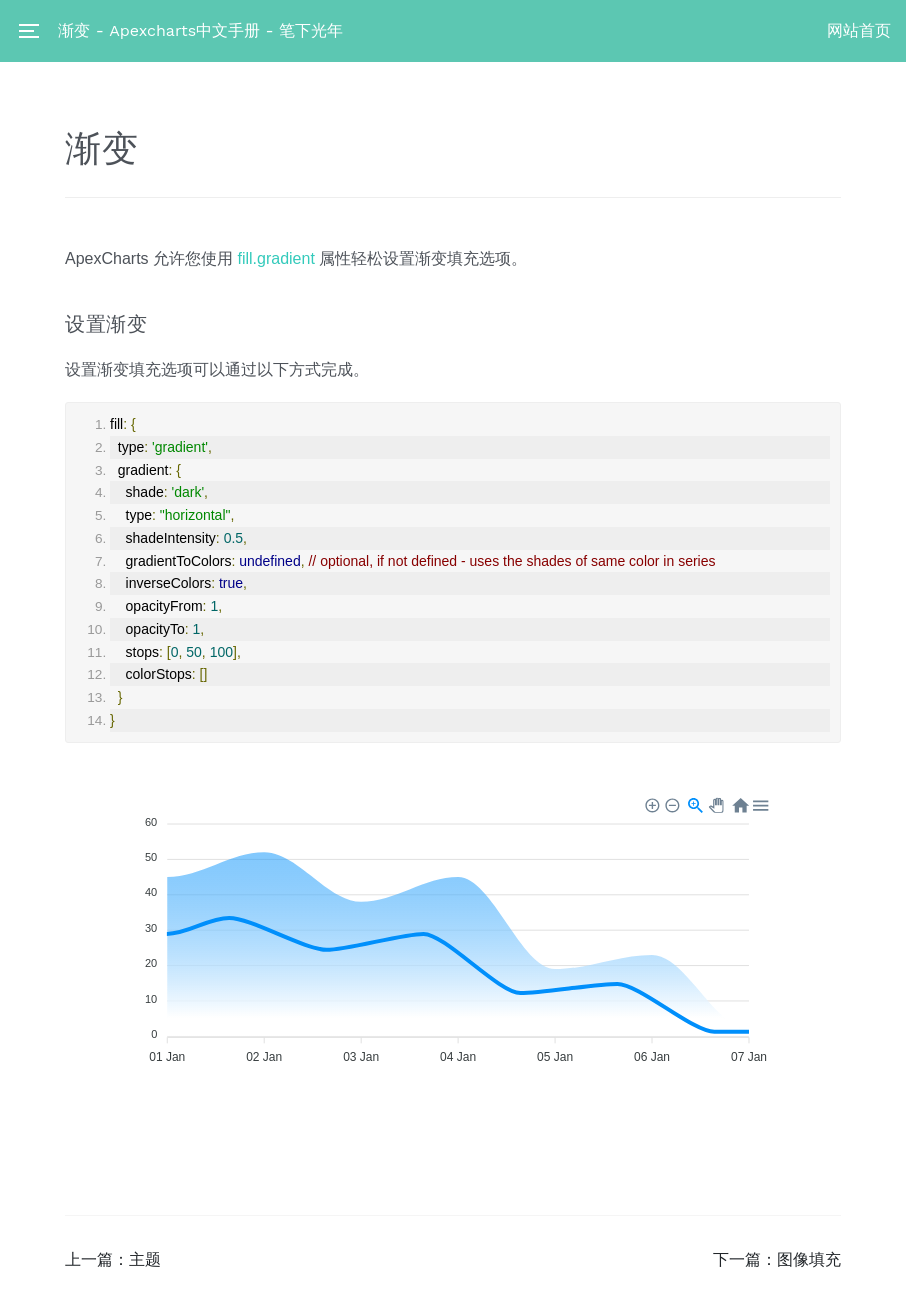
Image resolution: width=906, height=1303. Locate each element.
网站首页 (859, 30)
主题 (145, 1259)
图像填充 (809, 1259)
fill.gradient (275, 258)
